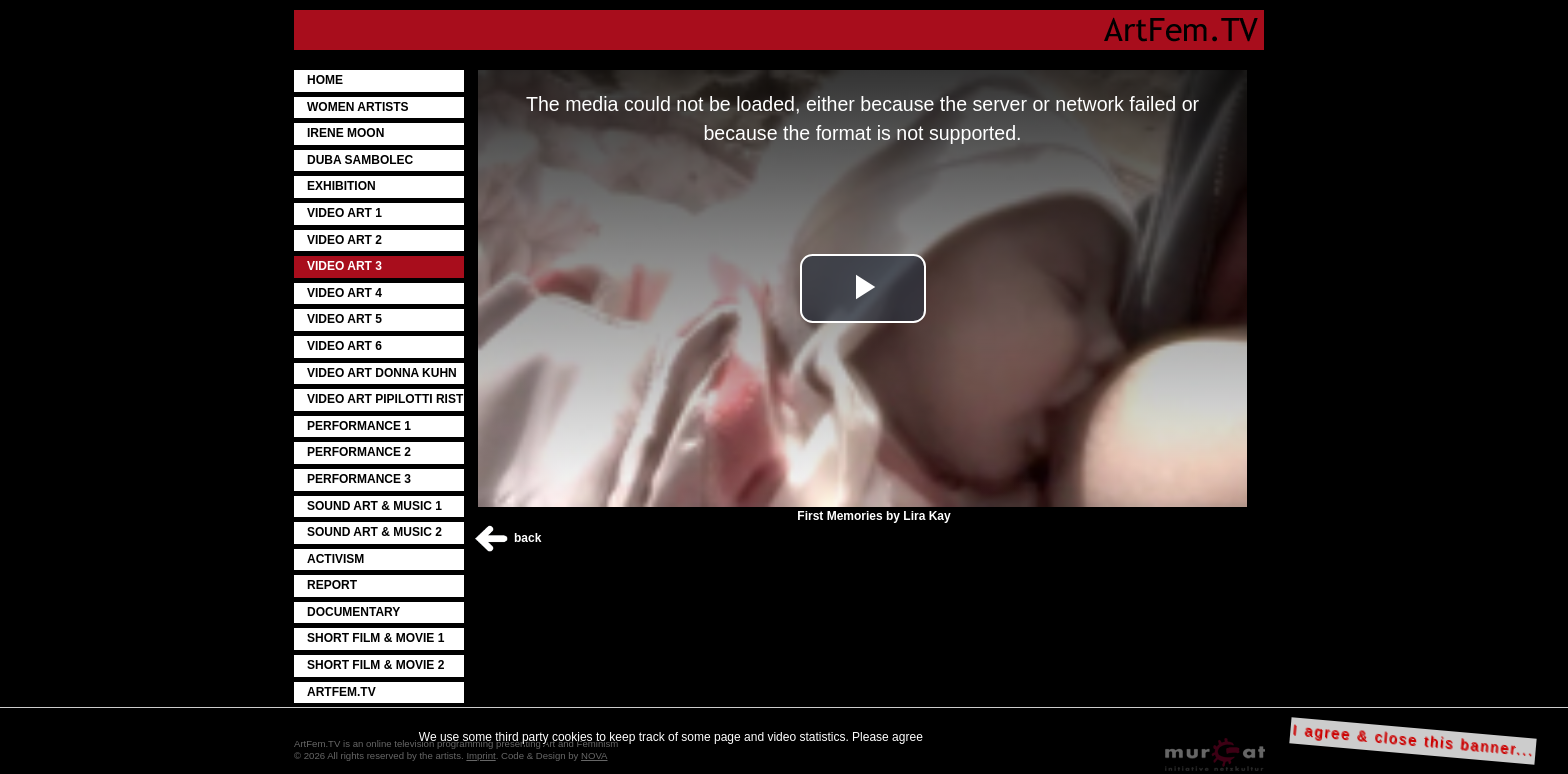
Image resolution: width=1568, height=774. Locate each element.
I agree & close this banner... (1413, 740)
